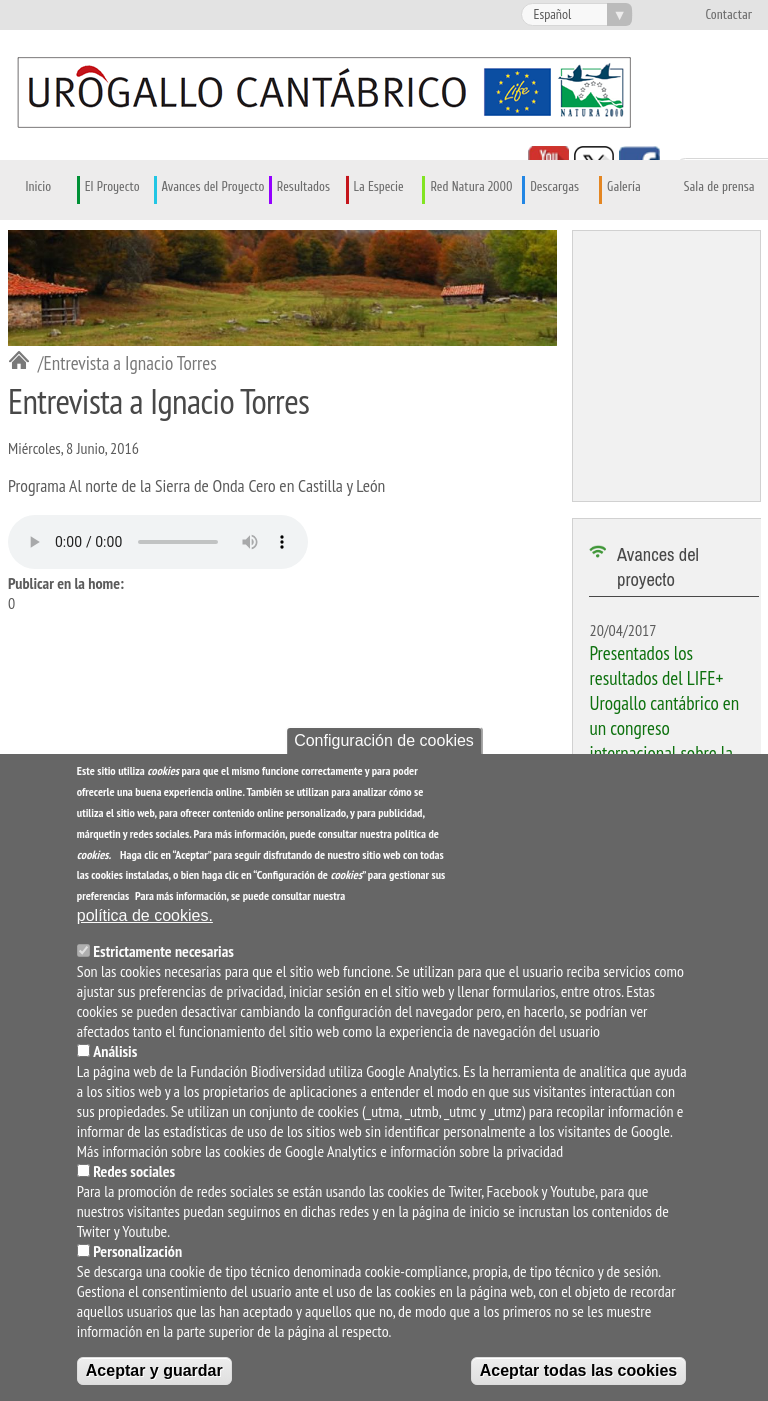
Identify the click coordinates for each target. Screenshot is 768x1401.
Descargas (554, 187)
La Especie (379, 187)
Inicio (39, 187)
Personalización (137, 1251)
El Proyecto (112, 187)
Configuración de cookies (384, 740)
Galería (624, 187)
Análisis (115, 1051)
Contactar (728, 15)
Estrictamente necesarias (163, 951)
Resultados (303, 187)
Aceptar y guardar (154, 1370)
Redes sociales (134, 1171)
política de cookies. (145, 915)
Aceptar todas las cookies (578, 1370)
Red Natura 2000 (471, 187)
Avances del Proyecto (213, 187)
